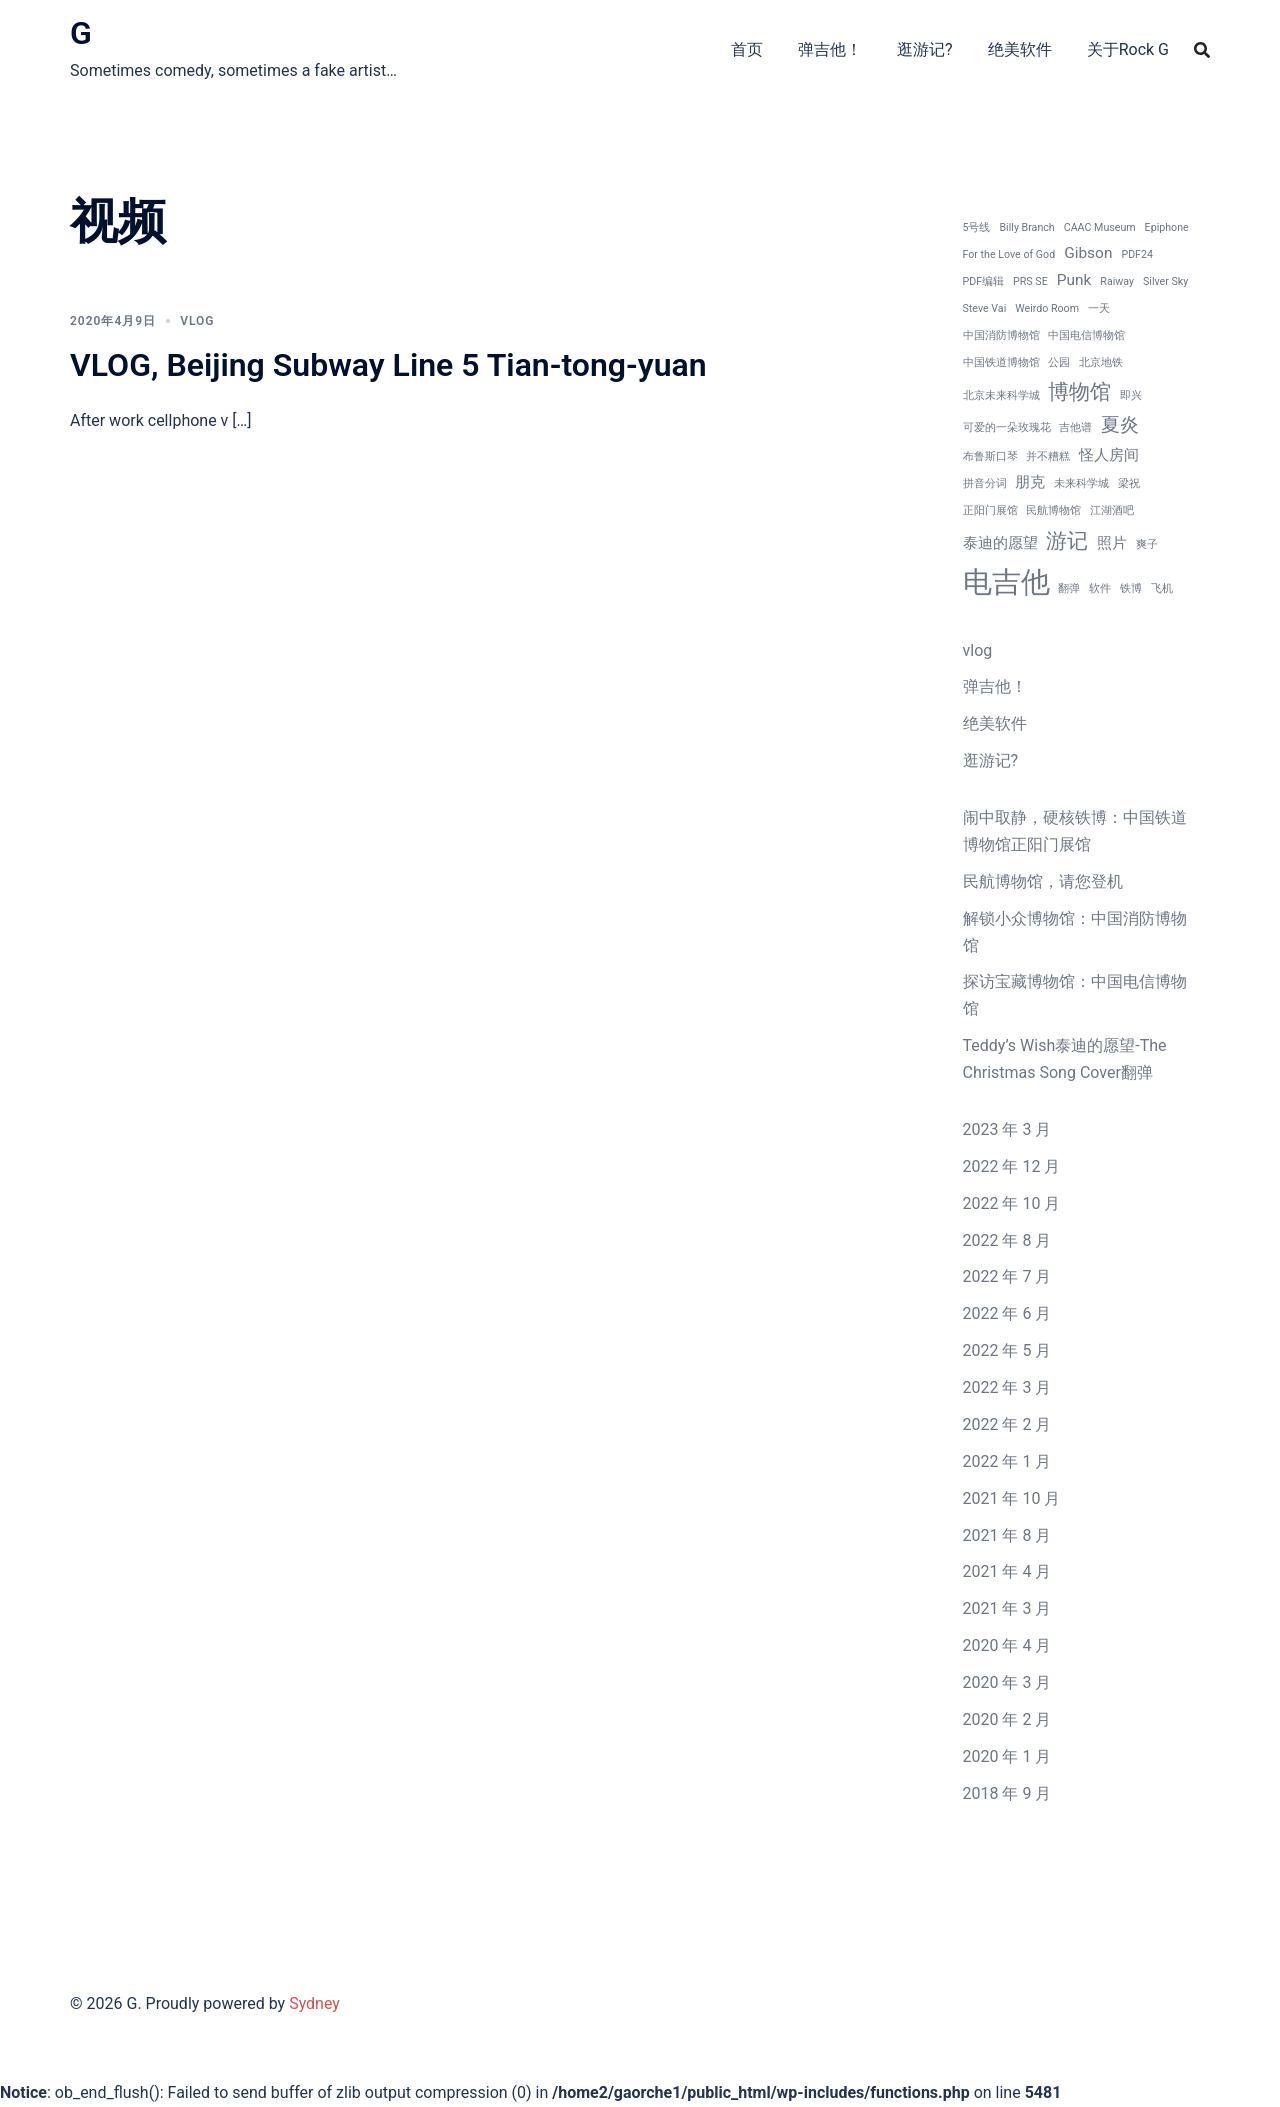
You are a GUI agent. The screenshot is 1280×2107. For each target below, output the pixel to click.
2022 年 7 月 (1007, 1276)
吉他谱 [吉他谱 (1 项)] (1075, 427)
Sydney (314, 2003)
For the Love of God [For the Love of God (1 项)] (1009, 254)
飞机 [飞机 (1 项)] (1162, 588)
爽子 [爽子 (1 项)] (1147, 544)
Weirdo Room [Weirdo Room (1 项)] (1047, 308)
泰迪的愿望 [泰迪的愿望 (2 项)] (1000, 543)
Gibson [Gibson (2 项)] (1088, 253)
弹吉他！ (830, 49)
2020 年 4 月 (1007, 1645)
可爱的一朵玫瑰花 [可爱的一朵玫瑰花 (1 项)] (1007, 427)
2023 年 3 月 (1007, 1129)
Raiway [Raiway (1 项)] (1117, 281)
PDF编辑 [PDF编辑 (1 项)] (984, 281)
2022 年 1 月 (1007, 1461)
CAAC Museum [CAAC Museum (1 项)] (1100, 227)
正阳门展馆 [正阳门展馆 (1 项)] (990, 510)
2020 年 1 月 (1007, 1756)
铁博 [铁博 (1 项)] (1131, 588)
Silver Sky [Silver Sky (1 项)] (1165, 281)
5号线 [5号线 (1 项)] (977, 227)
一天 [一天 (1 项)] (1099, 308)
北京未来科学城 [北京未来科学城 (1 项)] (1001, 395)
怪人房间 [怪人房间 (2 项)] (1109, 455)
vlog (197, 321)
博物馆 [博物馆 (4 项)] (1079, 391)
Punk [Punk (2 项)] (1074, 280)
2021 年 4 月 (1007, 1571)
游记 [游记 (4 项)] (1067, 540)
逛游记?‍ (925, 49)
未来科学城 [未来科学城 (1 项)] (1081, 483)
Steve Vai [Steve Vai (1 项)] (985, 308)
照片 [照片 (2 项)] (1112, 543)
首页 (747, 49)
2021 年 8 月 (1007, 1535)
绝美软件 (1020, 49)
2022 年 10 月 (1012, 1203)
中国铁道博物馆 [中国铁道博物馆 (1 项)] (1001, 362)
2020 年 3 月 (1007, 1682)
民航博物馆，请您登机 (1043, 881)
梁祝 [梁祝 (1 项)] (1129, 483)
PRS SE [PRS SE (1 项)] (1030, 281)
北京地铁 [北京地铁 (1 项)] (1101, 362)
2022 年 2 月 (1007, 1424)
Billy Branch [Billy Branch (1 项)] (1026, 227)
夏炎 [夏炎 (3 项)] (1120, 425)
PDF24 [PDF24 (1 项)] (1137, 254)
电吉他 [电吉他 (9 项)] (1006, 582)
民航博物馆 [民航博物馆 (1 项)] (1053, 510)
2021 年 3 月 (1007, 1608)
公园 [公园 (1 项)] (1059, 362)
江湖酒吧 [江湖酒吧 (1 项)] (1112, 510)
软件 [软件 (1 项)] (1100, 588)
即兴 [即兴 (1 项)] (1131, 395)
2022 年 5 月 (1007, 1350)
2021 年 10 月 (1012, 1498)
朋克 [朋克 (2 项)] (1030, 482)
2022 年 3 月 (1007, 1387)
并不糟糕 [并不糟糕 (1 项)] (1048, 456)
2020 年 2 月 (1007, 1719)
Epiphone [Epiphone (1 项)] (1167, 227)
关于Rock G (1128, 49)
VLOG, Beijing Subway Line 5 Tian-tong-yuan (388, 365)
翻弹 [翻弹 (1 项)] (1069, 588)
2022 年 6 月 (1007, 1313)
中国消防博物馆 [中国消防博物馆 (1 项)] (1001, 335)
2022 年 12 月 (1012, 1166)
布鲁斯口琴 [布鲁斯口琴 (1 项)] (990, 456)
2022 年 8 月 (1007, 1240)
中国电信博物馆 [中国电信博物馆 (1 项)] (1086, 335)
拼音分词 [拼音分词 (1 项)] (985, 483)
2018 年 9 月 (1007, 1793)
